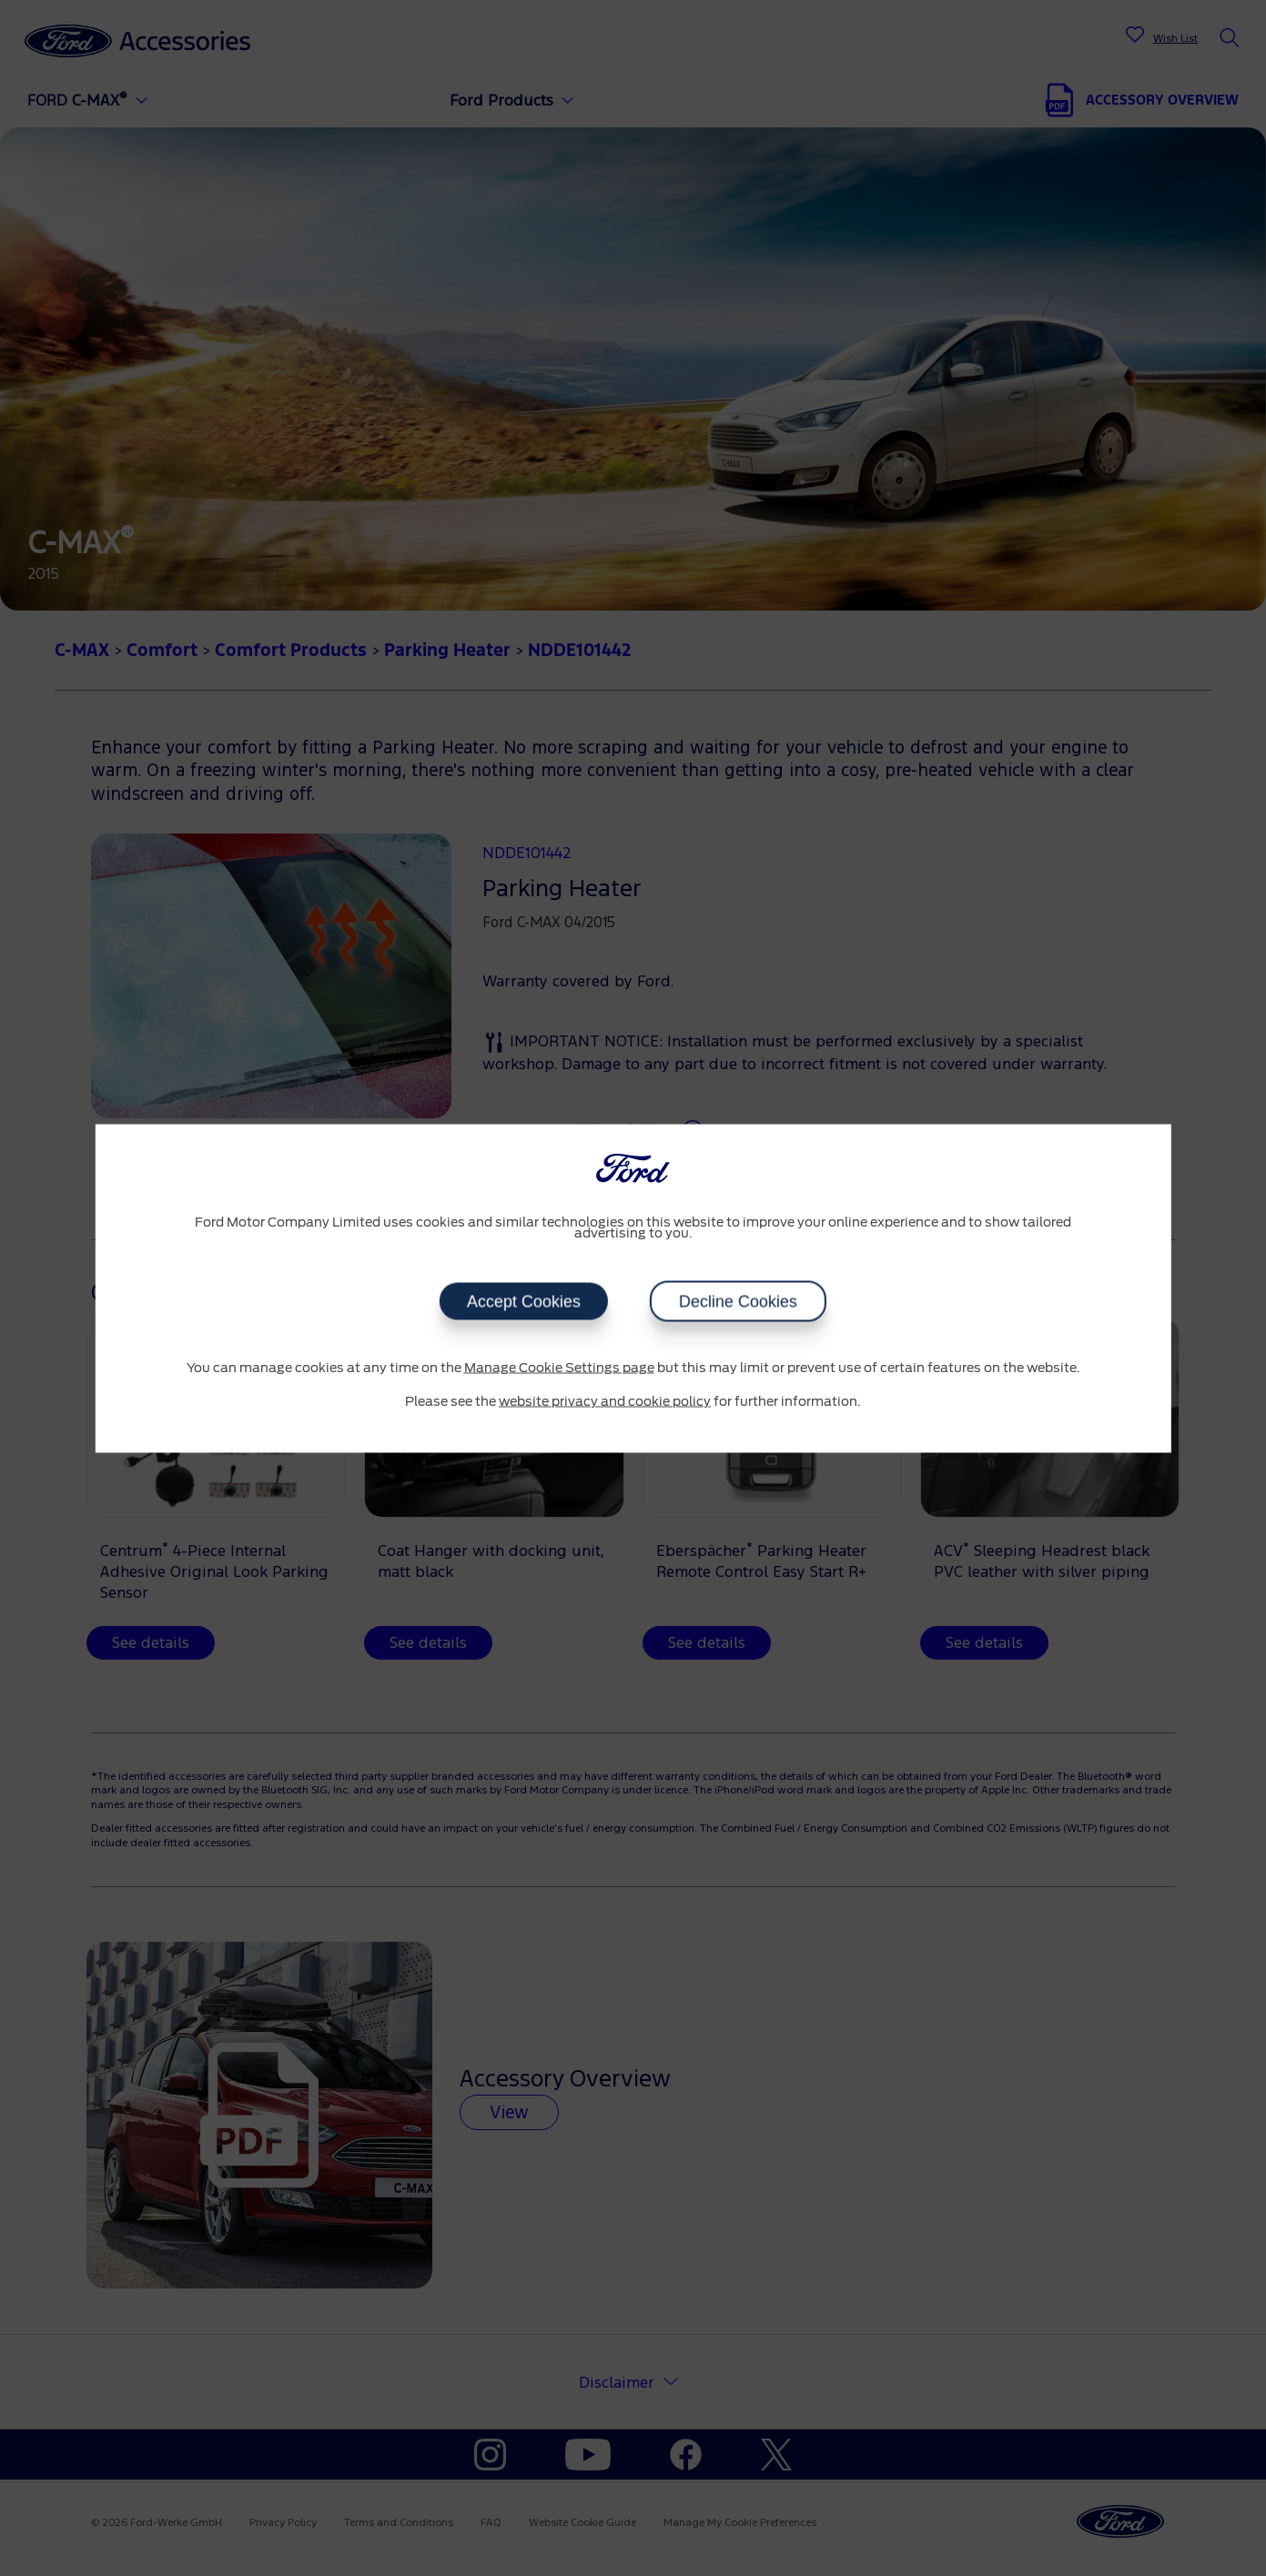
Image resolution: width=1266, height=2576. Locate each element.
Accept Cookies (524, 1301)
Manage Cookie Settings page (559, 1367)
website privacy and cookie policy (605, 1402)
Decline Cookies (738, 1301)
